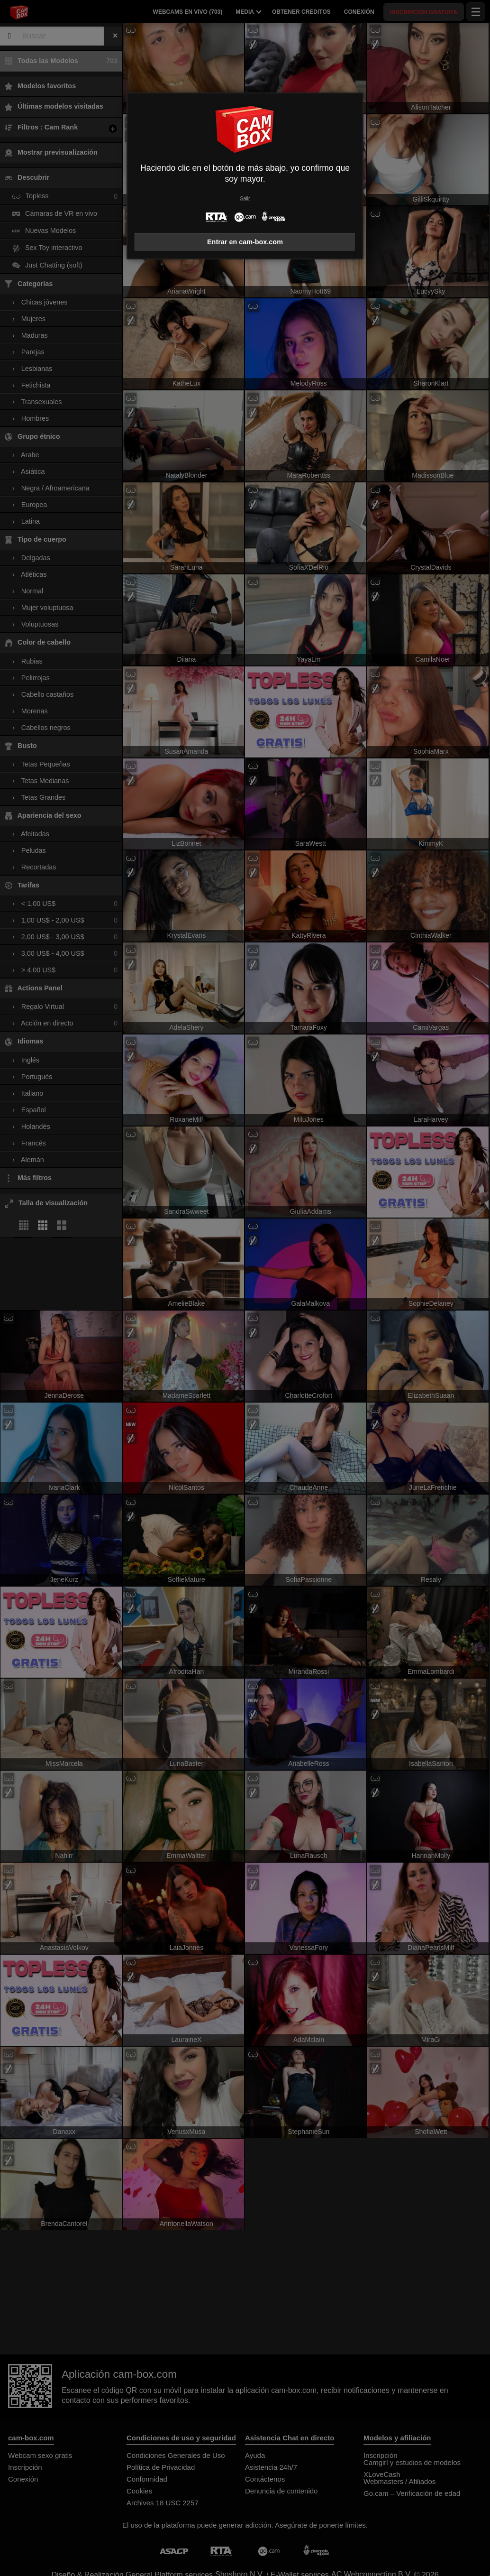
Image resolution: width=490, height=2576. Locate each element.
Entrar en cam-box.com (245, 242)
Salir (245, 198)
